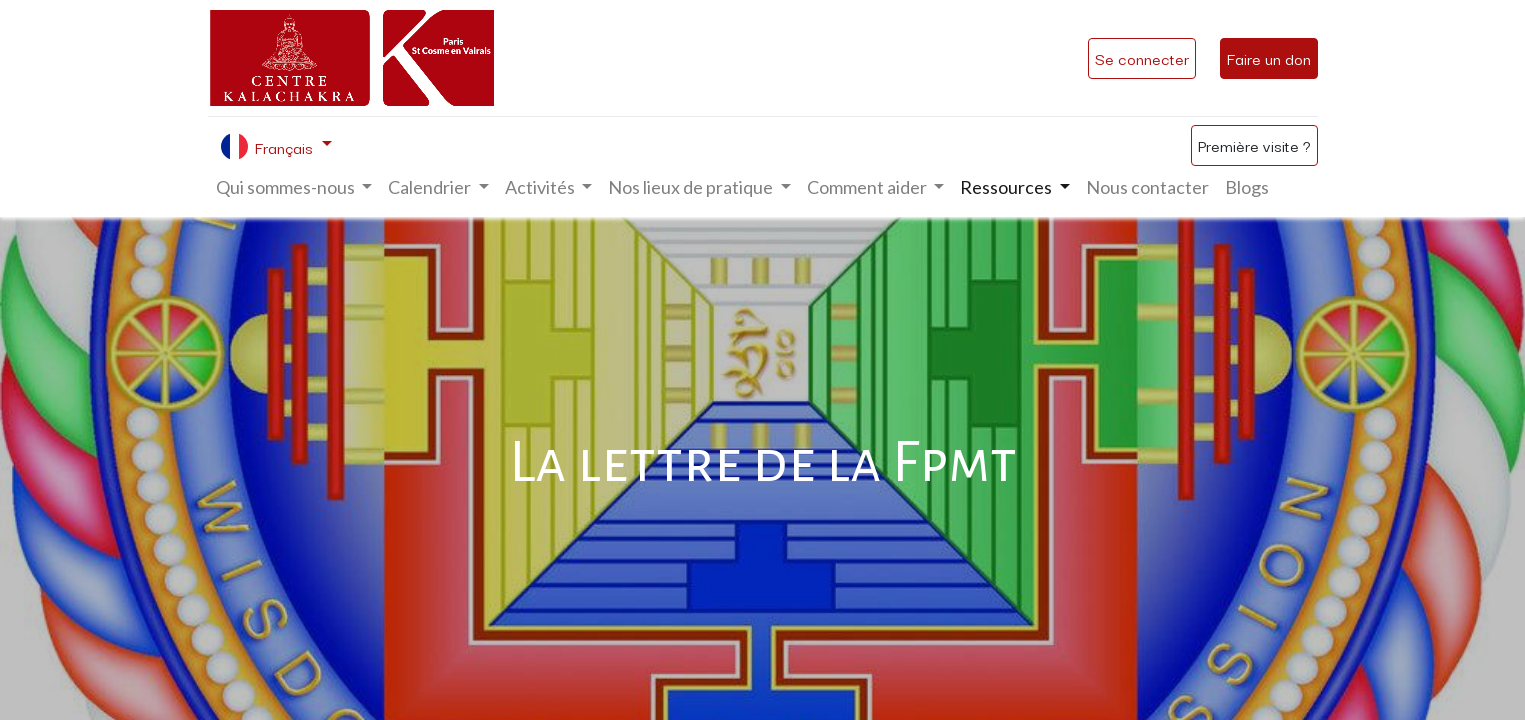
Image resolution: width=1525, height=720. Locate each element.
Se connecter (1142, 58)
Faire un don (1269, 58)
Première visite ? (1254, 145)
